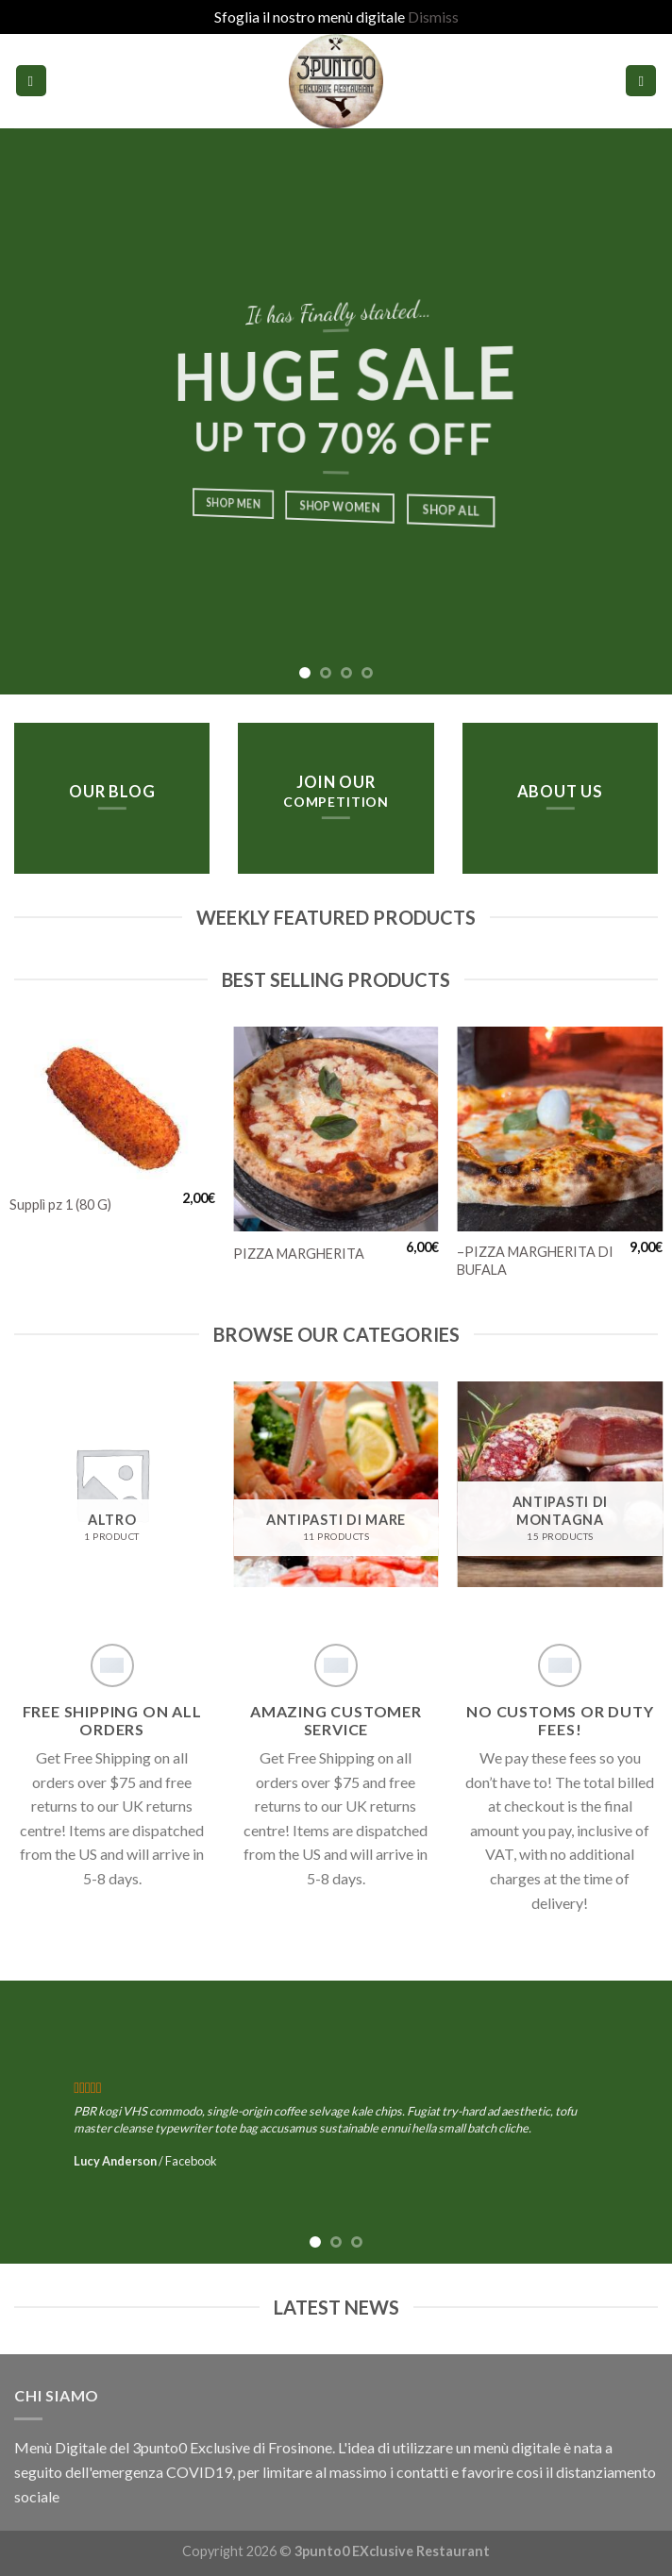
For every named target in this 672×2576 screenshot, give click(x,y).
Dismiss (433, 16)
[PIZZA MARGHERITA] (336, 1129)
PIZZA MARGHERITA (298, 1254)
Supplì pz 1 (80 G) (60, 1204)
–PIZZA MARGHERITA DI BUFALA (535, 1261)
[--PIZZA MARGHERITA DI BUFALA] (560, 1129)
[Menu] (31, 80)
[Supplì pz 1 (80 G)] (112, 1104)
